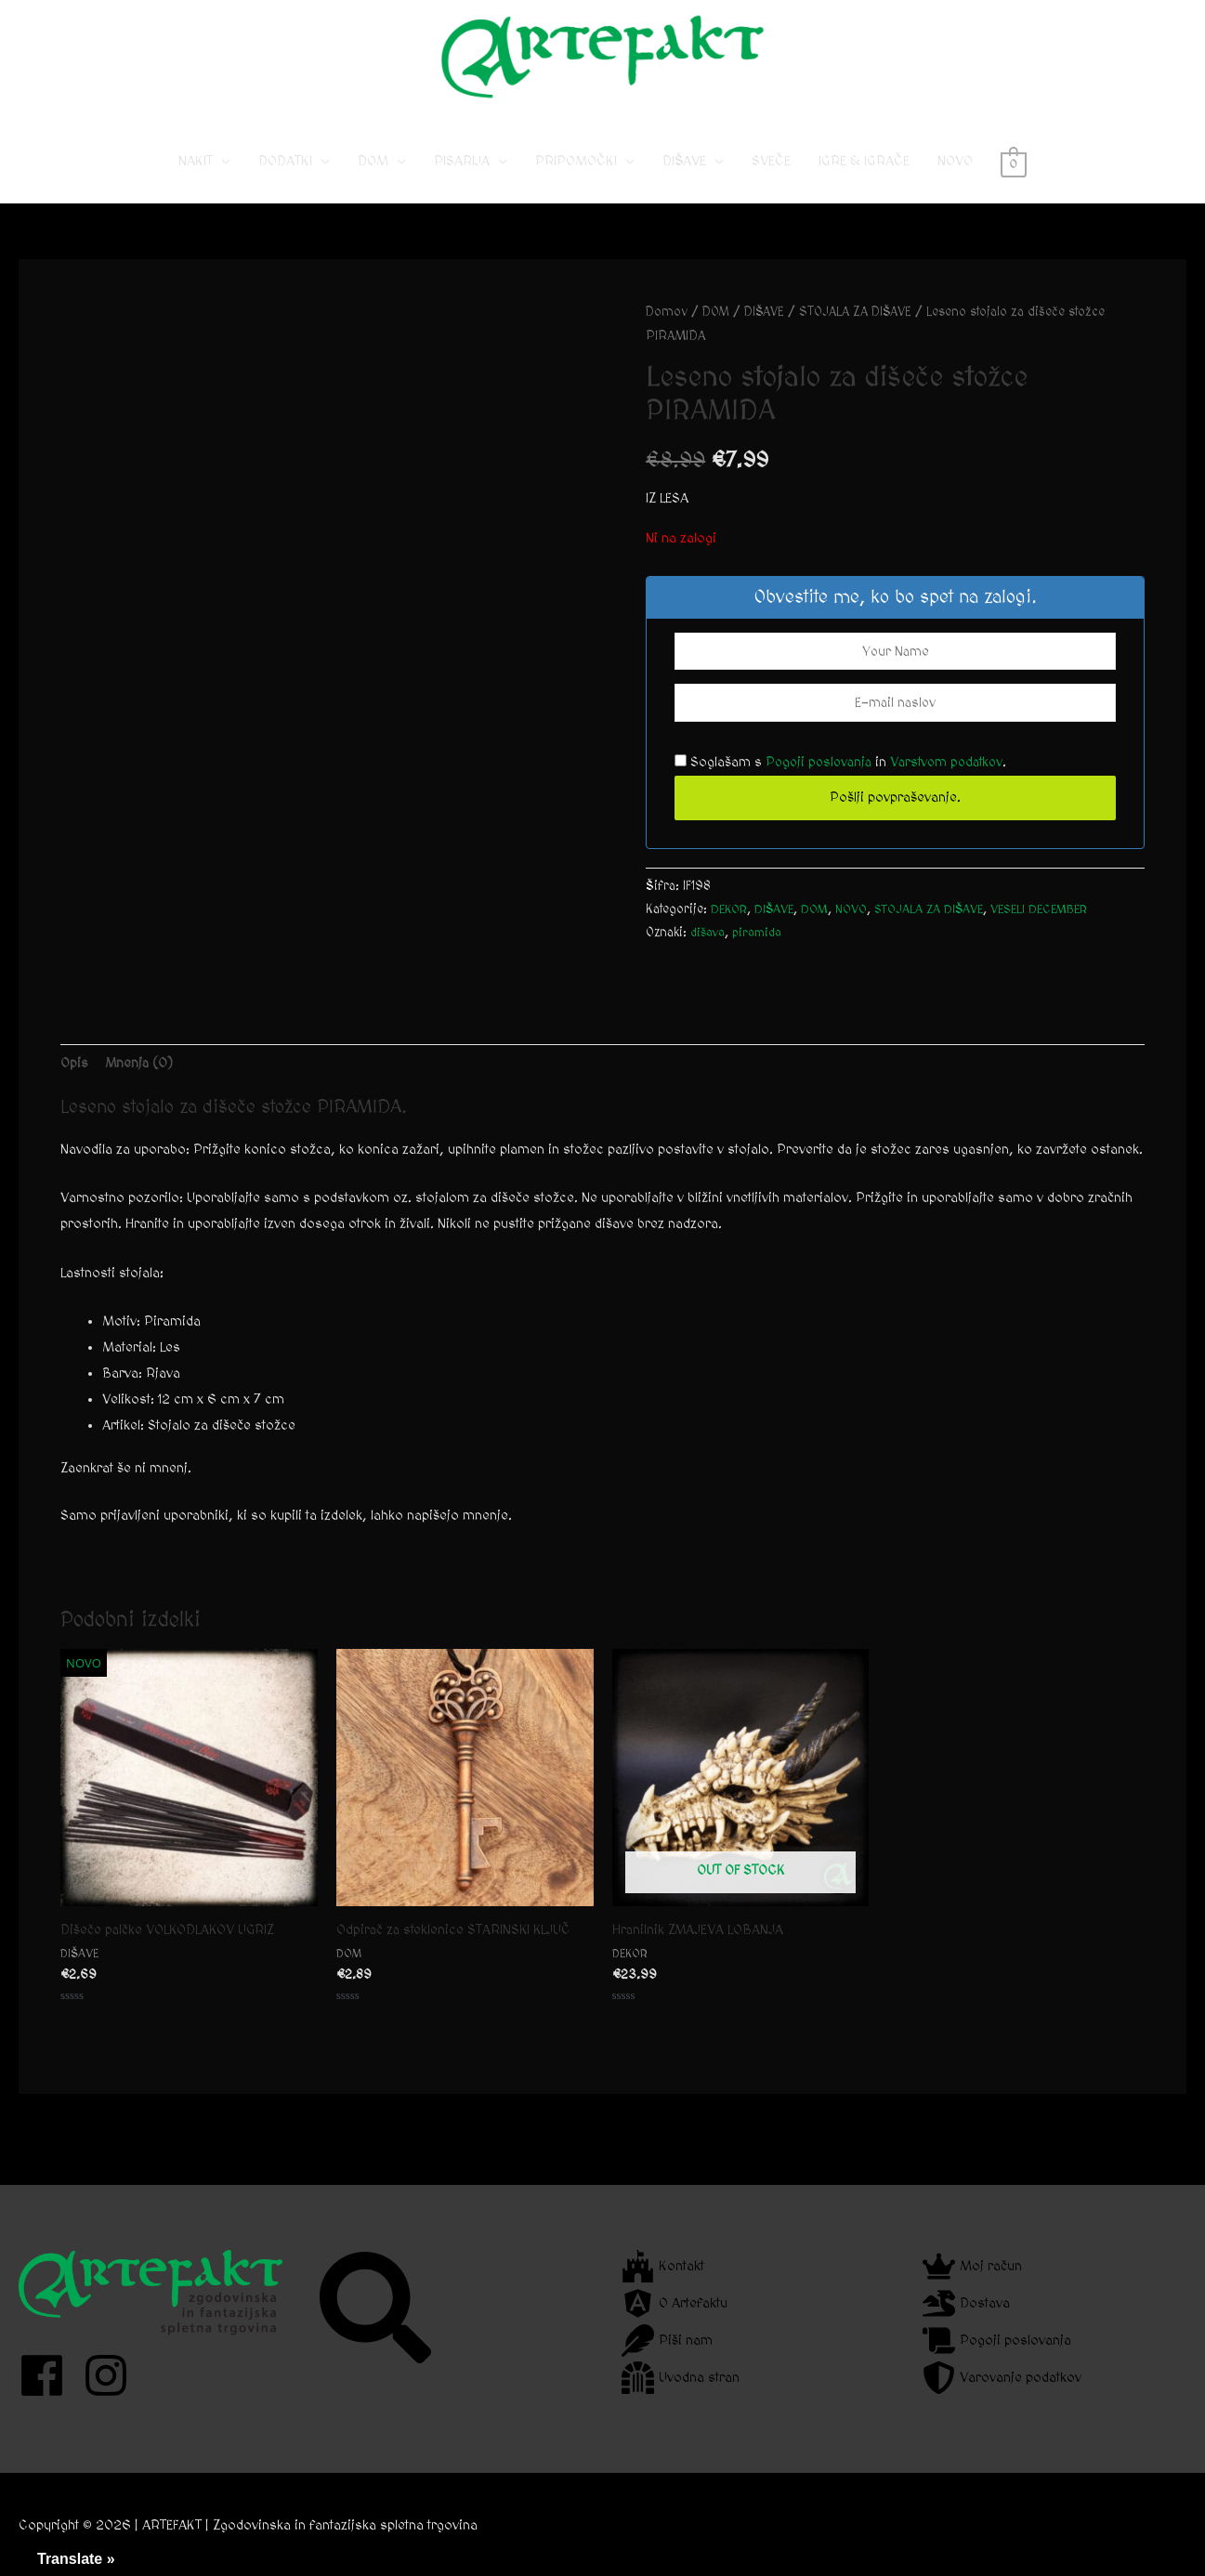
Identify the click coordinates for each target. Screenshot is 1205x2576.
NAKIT (195, 177)
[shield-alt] (1002, 2377)
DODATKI (285, 177)
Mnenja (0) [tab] (141, 1079)
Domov (667, 327)
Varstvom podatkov (955, 779)
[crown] (972, 2266)
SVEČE (771, 177)
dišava (708, 949)
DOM (373, 177)
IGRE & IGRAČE (864, 177)
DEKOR (731, 926)
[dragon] (966, 2303)
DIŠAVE (684, 177)
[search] (378, 2307)
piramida (761, 949)
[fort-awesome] (663, 2266)
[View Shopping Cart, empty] (1013, 177)
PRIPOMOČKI (576, 177)
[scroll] (997, 2340)
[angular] (674, 2303)
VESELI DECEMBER (1055, 926)
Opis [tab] (74, 1079)
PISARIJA (462, 177)
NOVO (955, 177)
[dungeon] (681, 2377)
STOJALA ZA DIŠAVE (865, 327)
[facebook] (49, 2375)
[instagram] (113, 2375)
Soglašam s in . (846, 779)
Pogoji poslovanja (821, 779)
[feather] (667, 2340)
